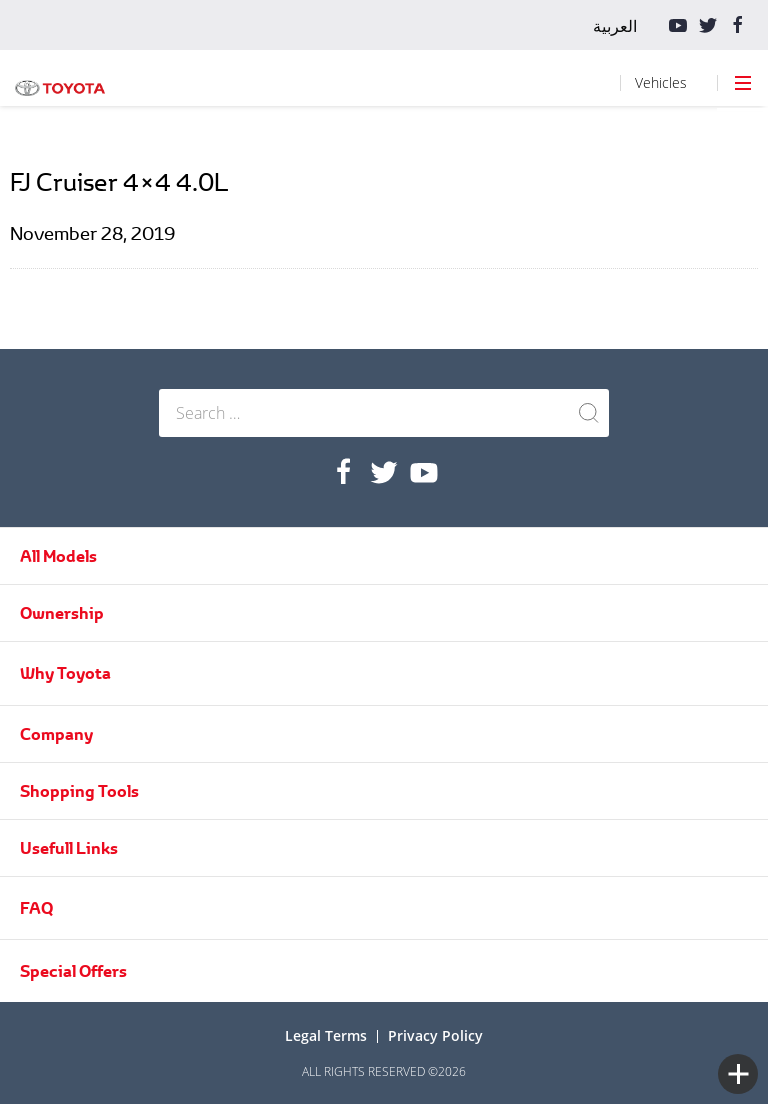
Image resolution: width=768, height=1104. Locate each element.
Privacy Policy (435, 1035)
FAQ (36, 908)
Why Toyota (65, 673)
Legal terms (326, 1035)
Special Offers (73, 971)
